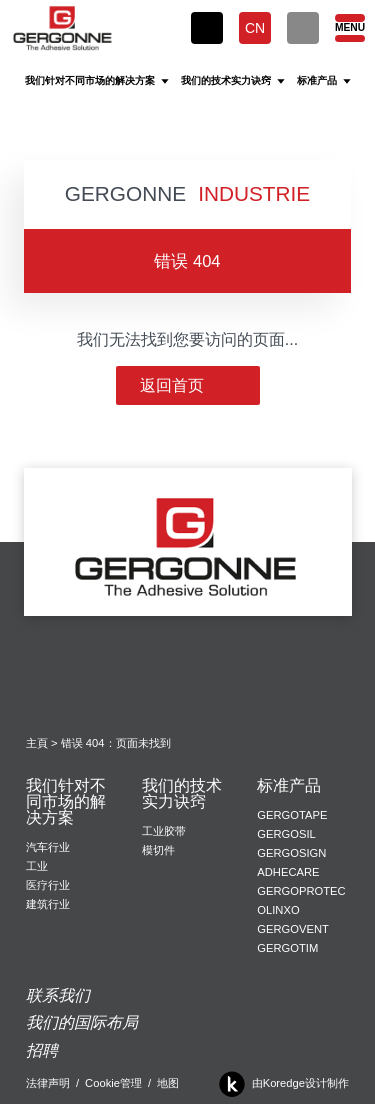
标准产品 (289, 786)
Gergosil (286, 834)
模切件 (158, 850)
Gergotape (292, 815)
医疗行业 (48, 885)
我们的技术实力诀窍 (182, 794)
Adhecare (288, 872)
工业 (37, 866)
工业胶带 (164, 831)
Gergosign (291, 853)
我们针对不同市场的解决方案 (66, 802)
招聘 (42, 1050)
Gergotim (287, 948)
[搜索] (303, 28)
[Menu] (349, 28)
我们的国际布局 (82, 1022)
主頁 (37, 743)
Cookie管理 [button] (113, 1083)
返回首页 (188, 385)
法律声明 (48, 1083)
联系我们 (58, 995)
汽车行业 (48, 847)
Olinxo (278, 910)
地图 (168, 1083)
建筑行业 (48, 904)
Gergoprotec (301, 891)
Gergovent (292, 929)
